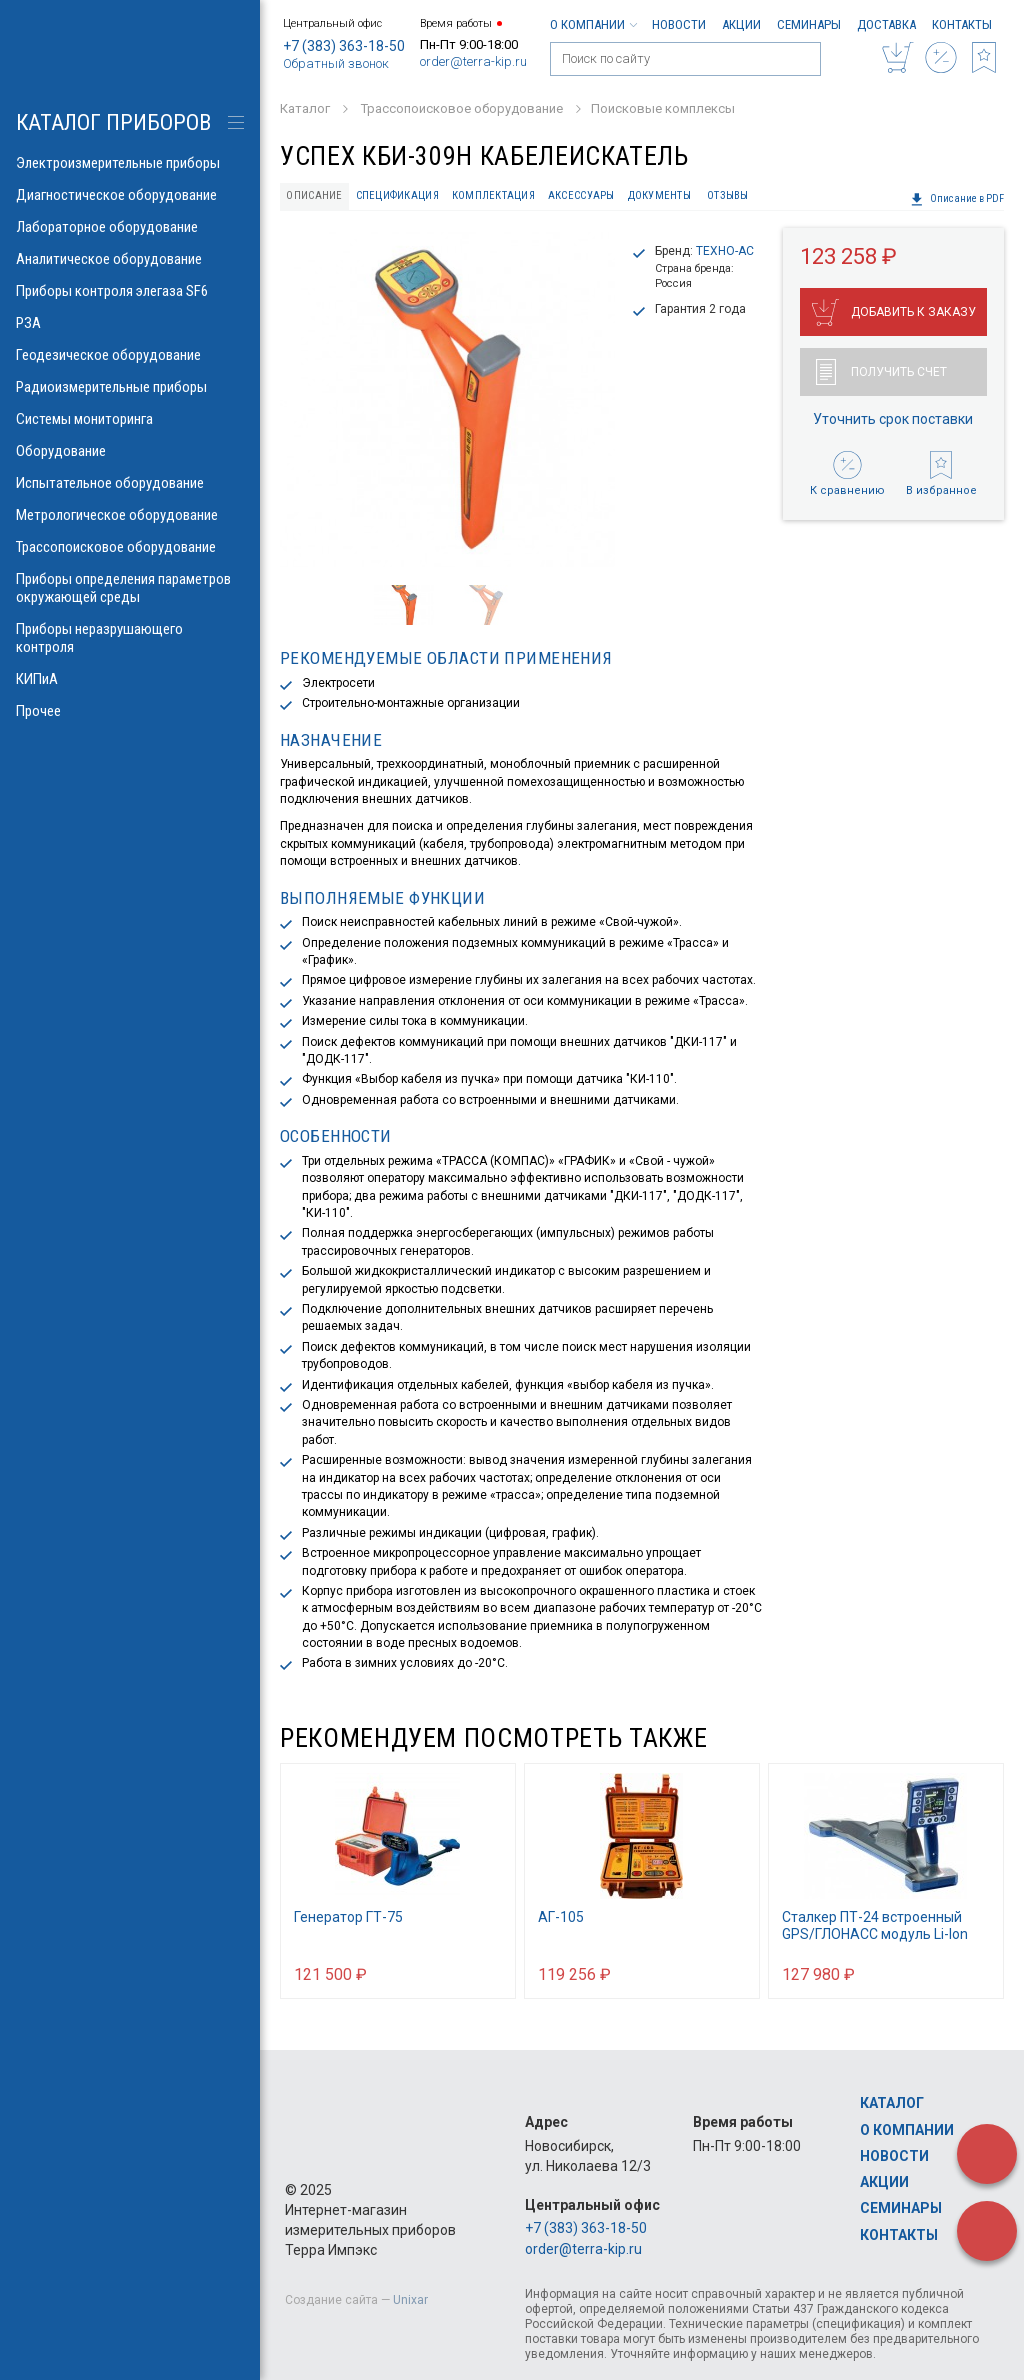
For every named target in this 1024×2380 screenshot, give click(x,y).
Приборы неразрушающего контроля (130, 638)
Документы (659, 195)
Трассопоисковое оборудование (130, 547)
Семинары (809, 24)
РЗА (130, 323)
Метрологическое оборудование (130, 515)
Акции (741, 24)
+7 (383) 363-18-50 (344, 46)
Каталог (892, 2103)
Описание (314, 195)
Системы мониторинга (130, 419)
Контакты (962, 24)
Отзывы (728, 195)
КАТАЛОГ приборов (113, 122)
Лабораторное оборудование (130, 227)
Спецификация (397, 195)
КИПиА (130, 679)
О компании (593, 24)
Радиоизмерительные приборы (130, 387)
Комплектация (493, 195)
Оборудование (130, 451)
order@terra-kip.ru (473, 61)
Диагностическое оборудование (130, 195)
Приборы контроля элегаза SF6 (130, 291)
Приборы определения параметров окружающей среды (130, 588)
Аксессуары (581, 195)
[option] (447, 399)
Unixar (410, 2300)
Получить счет (881, 372)
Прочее (130, 711)
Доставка (886, 24)
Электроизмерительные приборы (130, 163)
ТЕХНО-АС (725, 251)
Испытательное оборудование (130, 483)
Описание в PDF (957, 199)
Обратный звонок (336, 63)
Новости (679, 24)
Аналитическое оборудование (130, 259)
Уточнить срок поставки (893, 419)
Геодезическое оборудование (130, 355)
